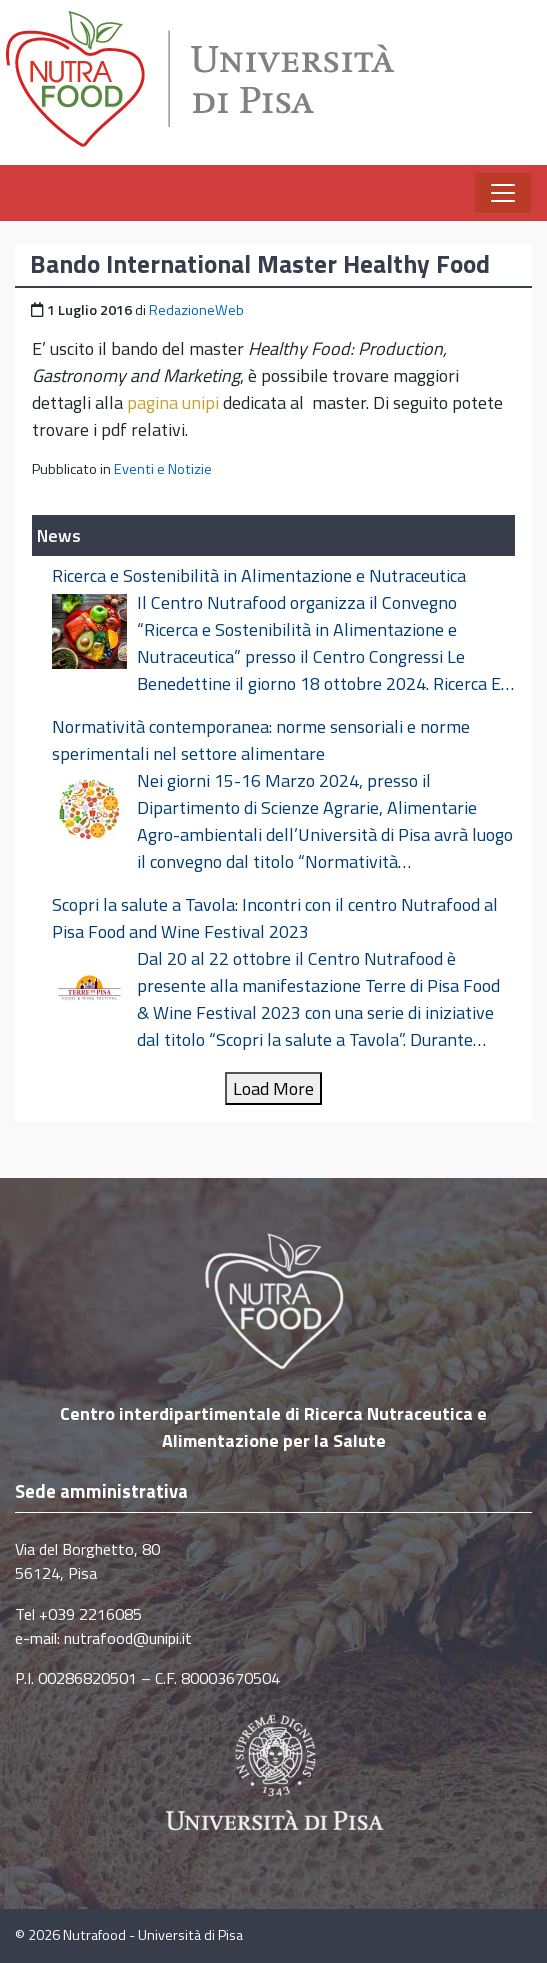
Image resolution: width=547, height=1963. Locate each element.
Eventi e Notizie (163, 469)
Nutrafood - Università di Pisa (153, 1935)
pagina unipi (173, 402)
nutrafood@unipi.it (128, 1638)
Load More (273, 1088)
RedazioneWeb (196, 310)
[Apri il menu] (503, 193)
